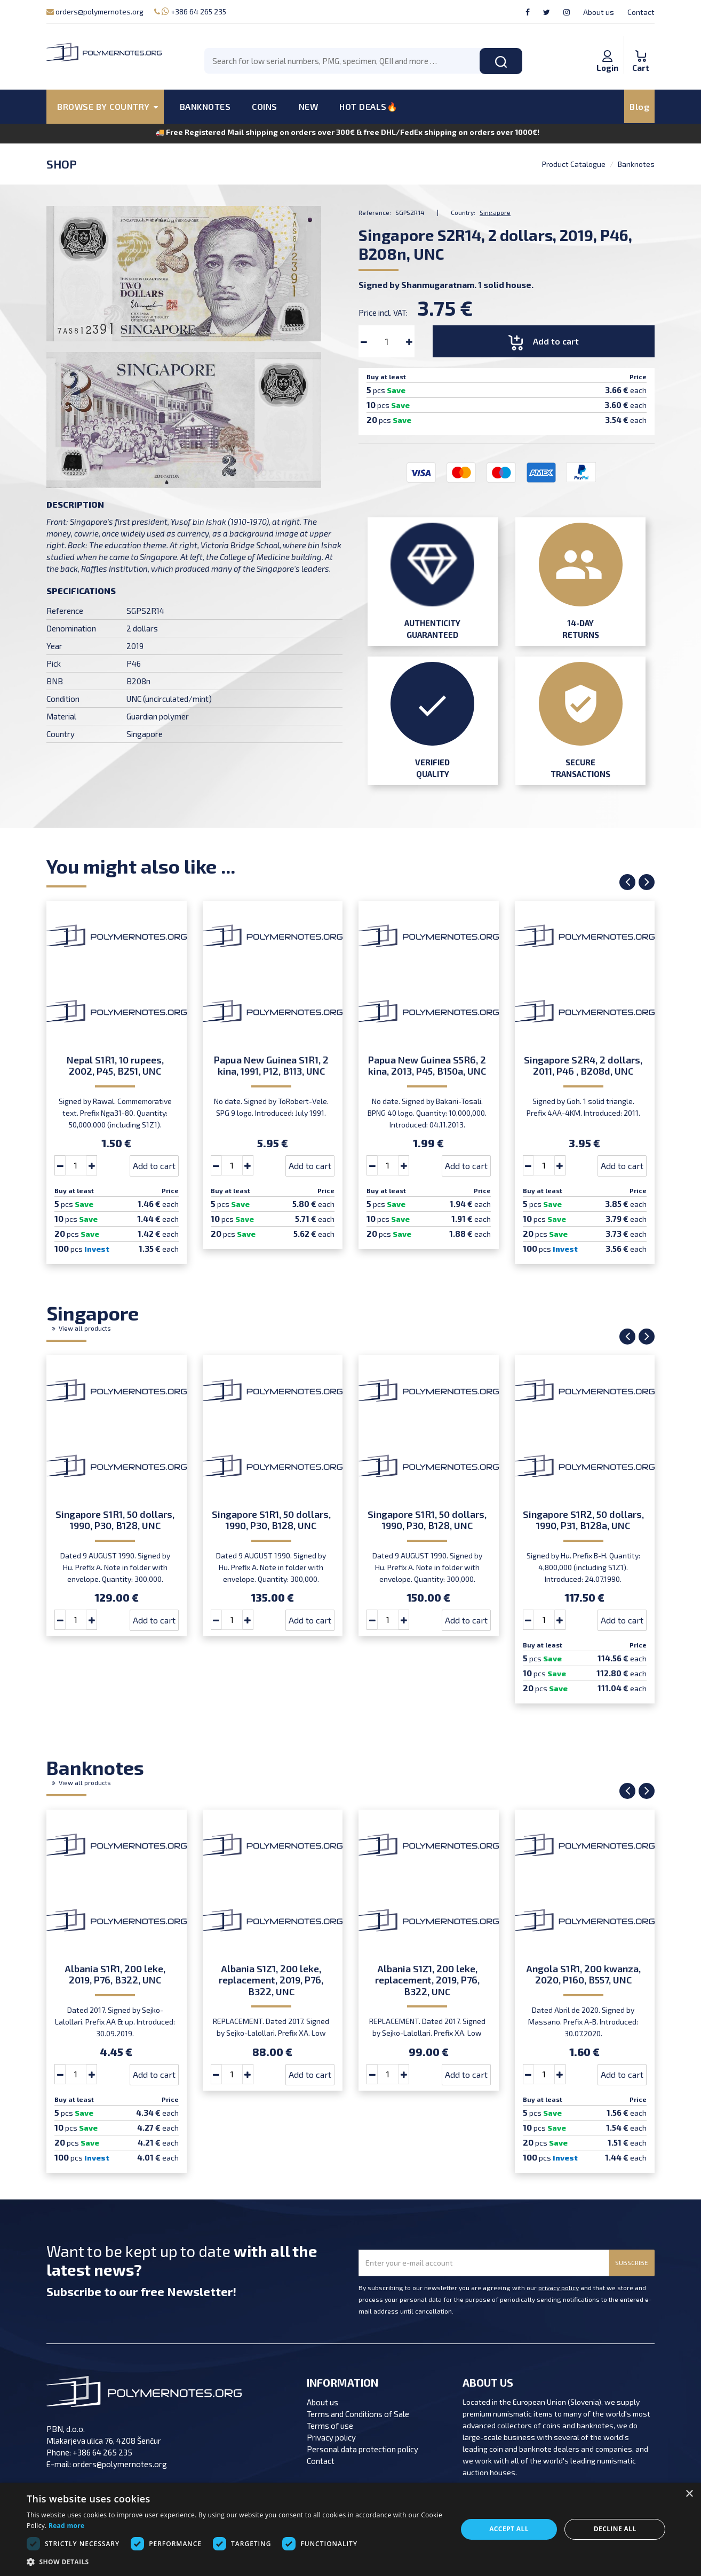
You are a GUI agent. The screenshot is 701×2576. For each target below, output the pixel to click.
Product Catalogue (574, 164)
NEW (308, 106)
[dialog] (350, 2529)
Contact (641, 12)
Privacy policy (331, 2437)
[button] (235, 2562)
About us (598, 12)
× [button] (689, 2494)
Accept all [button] (509, 2528)
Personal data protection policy (362, 2449)
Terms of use (330, 2425)
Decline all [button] (615, 2528)
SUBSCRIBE (631, 2262)
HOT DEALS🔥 (368, 106)
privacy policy (558, 2287)
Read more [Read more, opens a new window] (66, 2525)
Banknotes (636, 164)
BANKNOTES (205, 106)
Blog (639, 106)
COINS (264, 106)
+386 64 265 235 (190, 11)
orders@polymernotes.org (95, 11)
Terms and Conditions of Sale (358, 2414)
